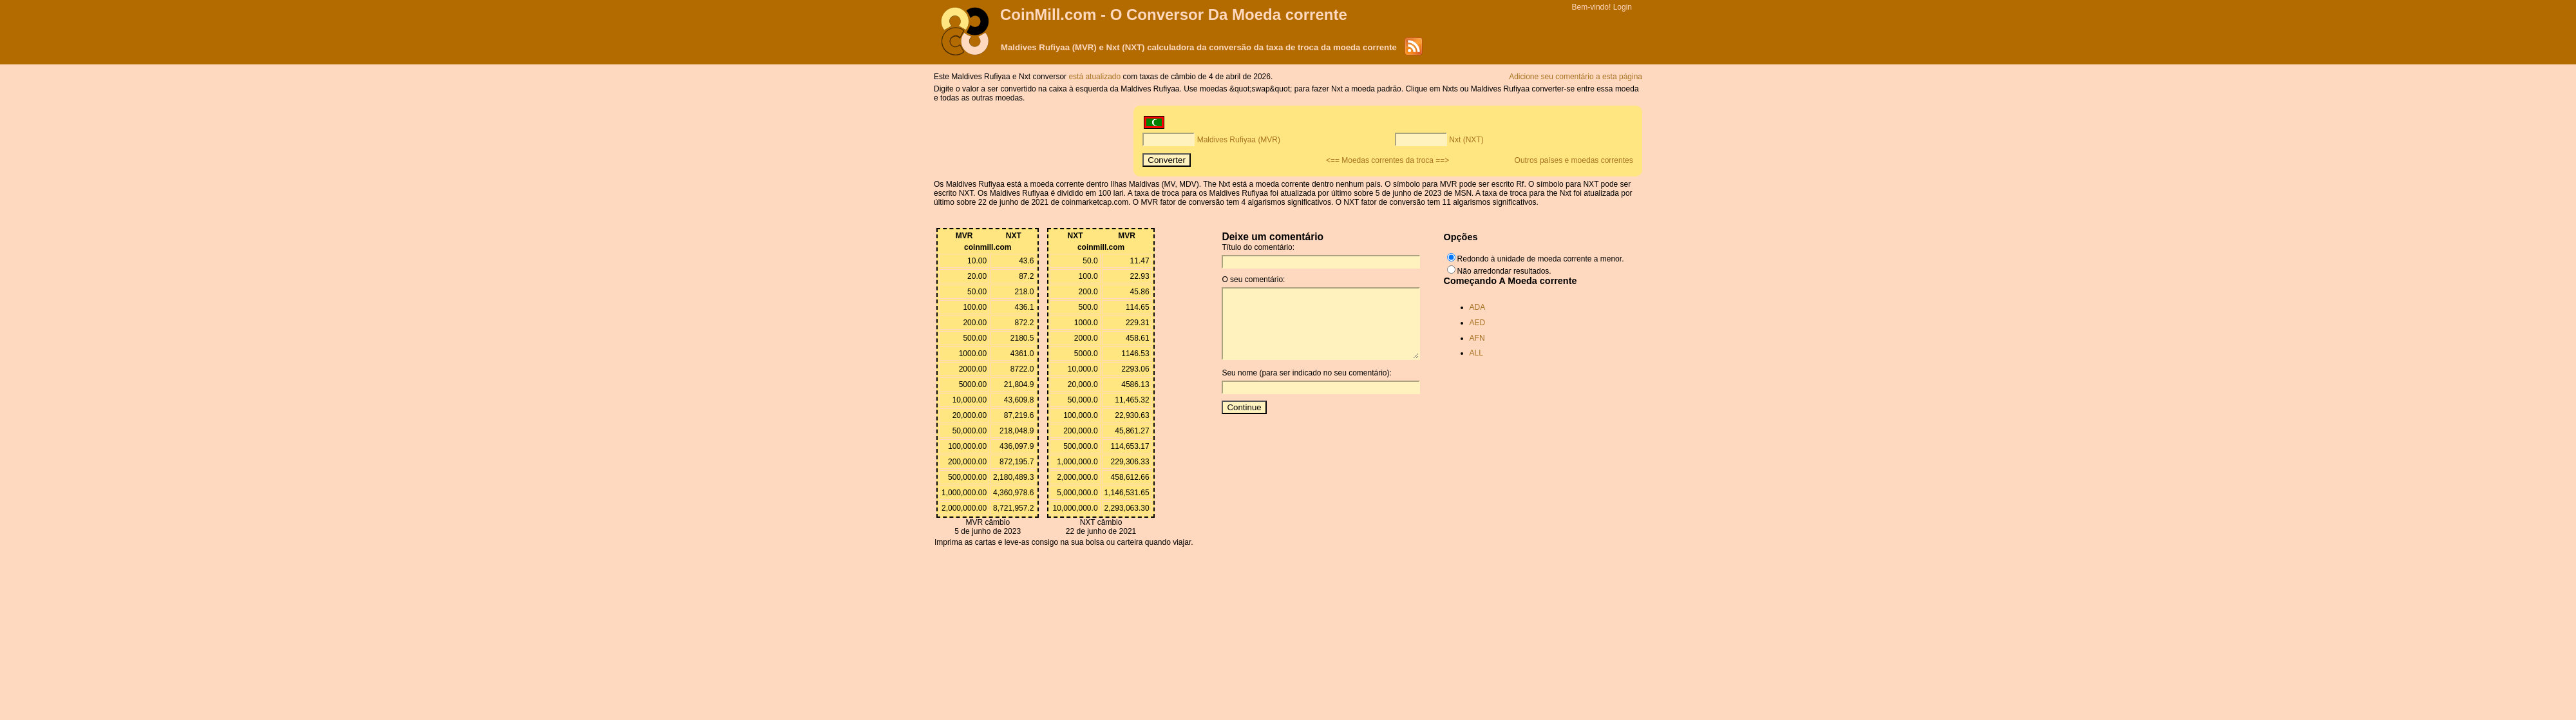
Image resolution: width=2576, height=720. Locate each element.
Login (1622, 7)
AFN (1477, 338)
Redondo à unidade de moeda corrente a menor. (1540, 258)
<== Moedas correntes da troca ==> (1387, 160)
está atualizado (1095, 76)
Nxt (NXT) (1466, 139)
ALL (1476, 352)
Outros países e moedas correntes (1574, 160)
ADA (1478, 307)
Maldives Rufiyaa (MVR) (1238, 139)
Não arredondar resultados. (1504, 271)
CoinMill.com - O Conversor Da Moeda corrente (1173, 14)
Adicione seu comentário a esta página (1575, 76)
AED (1478, 322)
